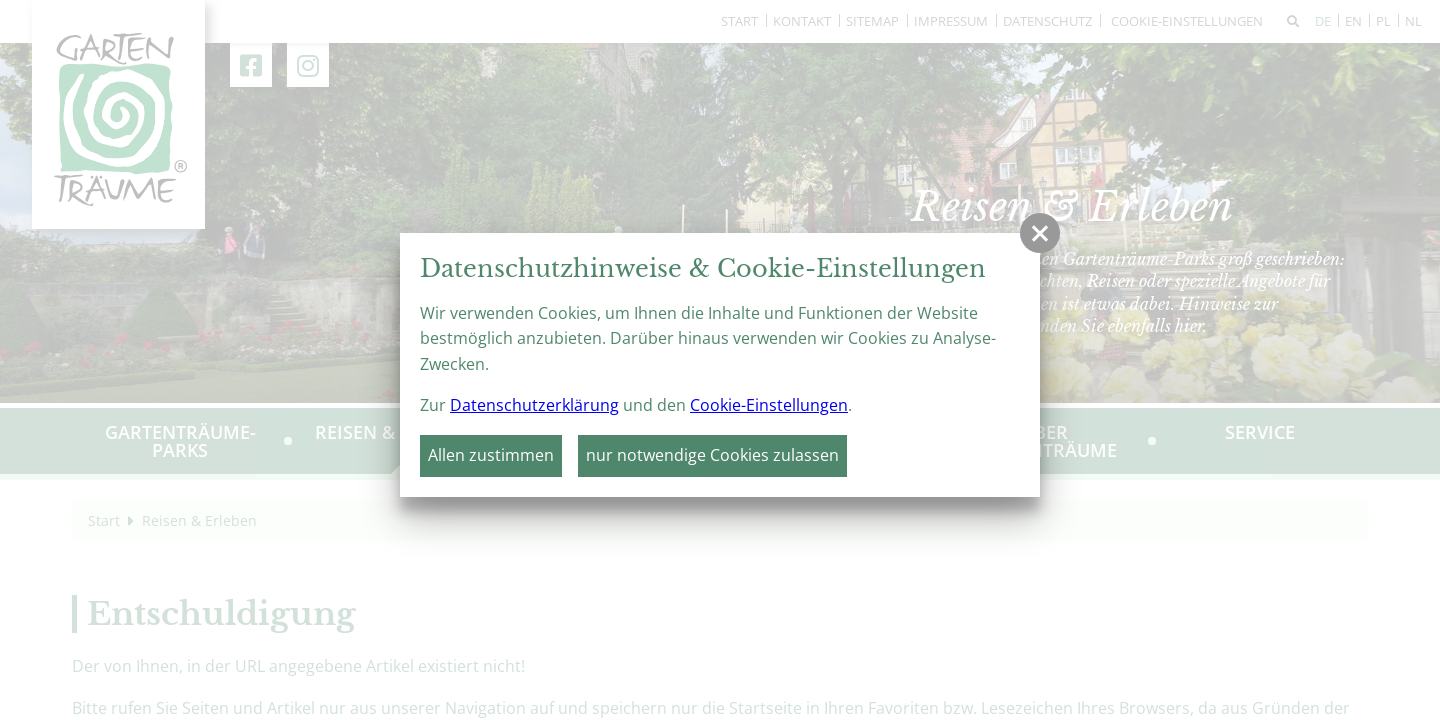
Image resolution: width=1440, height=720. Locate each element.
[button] (1040, 233)
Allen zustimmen (491, 455)
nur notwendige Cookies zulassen (712, 455)
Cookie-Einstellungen (769, 405)
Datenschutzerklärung (534, 405)
